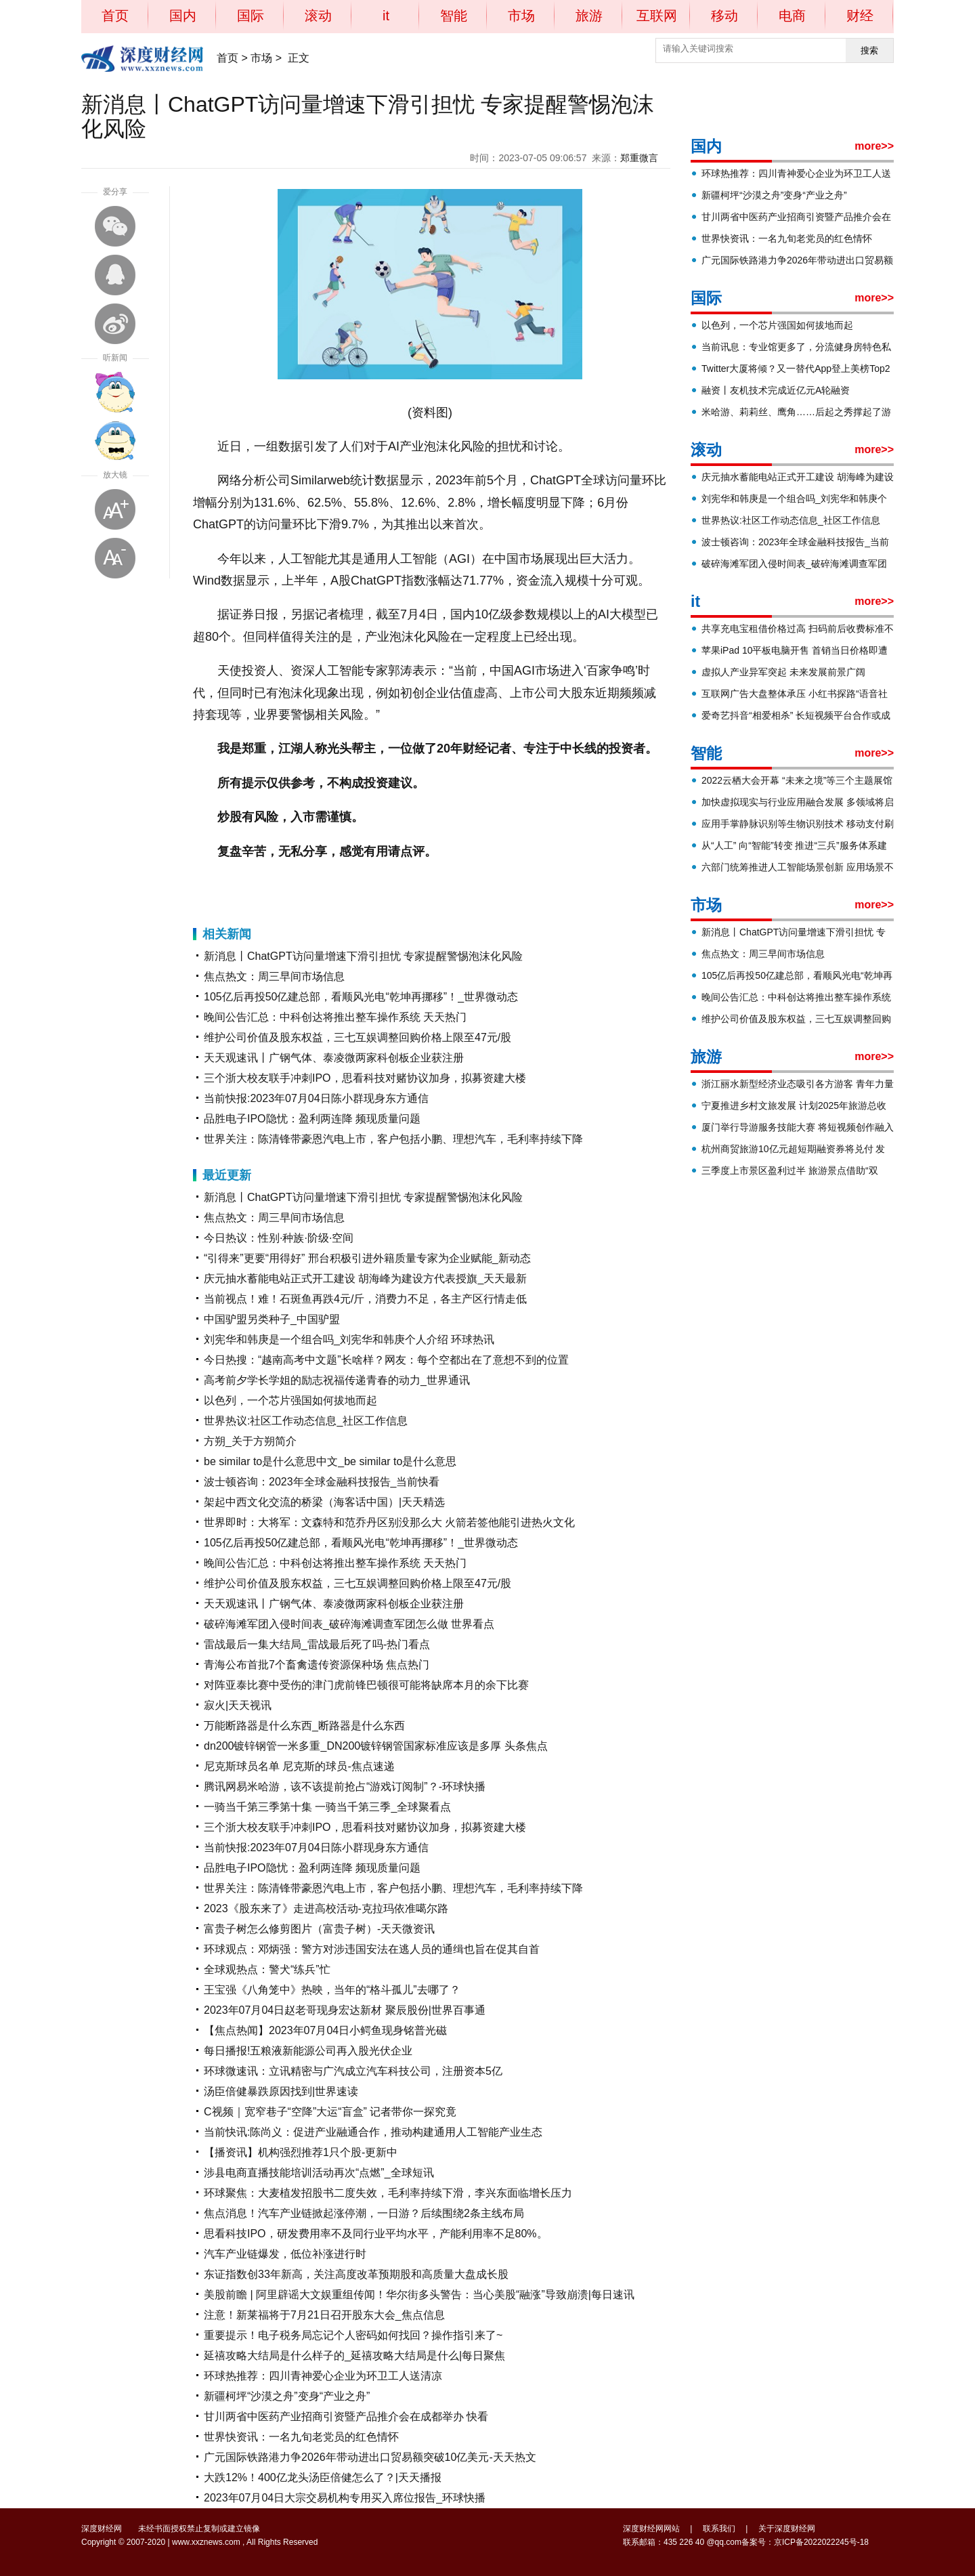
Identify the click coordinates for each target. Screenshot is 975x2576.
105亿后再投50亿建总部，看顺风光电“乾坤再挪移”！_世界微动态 (361, 996)
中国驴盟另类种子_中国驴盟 (272, 1319)
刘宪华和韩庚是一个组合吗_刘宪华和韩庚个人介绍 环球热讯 (349, 1339)
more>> (874, 146)
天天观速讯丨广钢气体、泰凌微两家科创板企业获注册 (334, 1057)
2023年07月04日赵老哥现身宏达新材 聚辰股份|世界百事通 (344, 2010)
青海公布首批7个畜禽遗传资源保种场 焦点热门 (316, 1664)
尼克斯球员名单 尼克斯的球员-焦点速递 (299, 1766)
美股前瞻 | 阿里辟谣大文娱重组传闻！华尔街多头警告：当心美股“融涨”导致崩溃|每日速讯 (419, 2294)
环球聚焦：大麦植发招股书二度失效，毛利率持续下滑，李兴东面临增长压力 (388, 2193)
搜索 (869, 50)
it (386, 15)
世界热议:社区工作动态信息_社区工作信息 (306, 1421)
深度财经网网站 (651, 2528)
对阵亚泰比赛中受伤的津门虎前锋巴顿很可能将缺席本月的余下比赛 (366, 1685)
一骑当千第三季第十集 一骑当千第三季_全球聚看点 (327, 1807)
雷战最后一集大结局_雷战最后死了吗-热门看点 (317, 1644)
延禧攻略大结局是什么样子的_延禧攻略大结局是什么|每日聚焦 (354, 2355)
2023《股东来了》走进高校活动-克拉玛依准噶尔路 (326, 1908)
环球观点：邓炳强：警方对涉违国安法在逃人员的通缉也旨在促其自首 (372, 1949)
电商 (792, 15)
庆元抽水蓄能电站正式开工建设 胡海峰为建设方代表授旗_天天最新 (365, 1278)
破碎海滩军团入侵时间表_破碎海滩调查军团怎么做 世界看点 (349, 1624)
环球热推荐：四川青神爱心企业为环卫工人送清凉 (323, 2376)
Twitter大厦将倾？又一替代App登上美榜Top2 (795, 368)
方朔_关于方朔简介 (250, 1441)
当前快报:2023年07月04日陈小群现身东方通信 (316, 1098)
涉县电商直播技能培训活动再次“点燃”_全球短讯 (319, 2172)
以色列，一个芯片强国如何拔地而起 (290, 1400)
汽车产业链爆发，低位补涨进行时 (285, 2254)
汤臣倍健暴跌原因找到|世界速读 (281, 2091)
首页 (115, 15)
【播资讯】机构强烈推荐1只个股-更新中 (300, 2152)
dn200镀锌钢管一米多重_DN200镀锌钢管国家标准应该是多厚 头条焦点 (376, 1746)
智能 (453, 15)
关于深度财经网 (786, 2528)
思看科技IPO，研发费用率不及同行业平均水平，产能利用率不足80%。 (376, 2233)
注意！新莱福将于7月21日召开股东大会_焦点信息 (324, 2315)
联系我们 (719, 2528)
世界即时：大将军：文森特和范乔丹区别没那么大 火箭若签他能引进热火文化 (389, 1522)
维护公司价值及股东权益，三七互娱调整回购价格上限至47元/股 (357, 1037)
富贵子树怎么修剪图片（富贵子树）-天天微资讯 (319, 1929)
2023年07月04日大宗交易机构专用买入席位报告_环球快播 (344, 2498)
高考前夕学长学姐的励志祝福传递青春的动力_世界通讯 (337, 1380)
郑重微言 (639, 157)
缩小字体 (115, 558)
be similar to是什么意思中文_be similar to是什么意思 (330, 1461)
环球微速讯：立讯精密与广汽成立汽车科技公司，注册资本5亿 (353, 2071)
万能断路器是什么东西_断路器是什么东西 (304, 1725)
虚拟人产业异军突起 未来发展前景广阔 (783, 672)
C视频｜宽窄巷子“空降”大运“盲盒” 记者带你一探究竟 (330, 2111)
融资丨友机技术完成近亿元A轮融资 (775, 390)
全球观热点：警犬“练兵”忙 (267, 1969)
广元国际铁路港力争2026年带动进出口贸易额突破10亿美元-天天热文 (370, 2457)
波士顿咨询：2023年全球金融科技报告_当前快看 (322, 1481)
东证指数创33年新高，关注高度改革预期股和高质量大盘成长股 (356, 2274)
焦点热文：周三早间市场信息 (274, 976)
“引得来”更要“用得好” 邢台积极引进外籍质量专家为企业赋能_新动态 (367, 1258)
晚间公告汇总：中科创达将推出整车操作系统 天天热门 (335, 1017)
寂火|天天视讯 (238, 1705)
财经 (859, 15)
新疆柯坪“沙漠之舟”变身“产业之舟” (287, 2396)
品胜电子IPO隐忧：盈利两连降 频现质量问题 (312, 1118)
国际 (250, 15)
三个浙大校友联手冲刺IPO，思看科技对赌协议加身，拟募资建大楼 (365, 1078)
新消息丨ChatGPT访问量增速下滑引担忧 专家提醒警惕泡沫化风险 (363, 956)
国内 (182, 15)
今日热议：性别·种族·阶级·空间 (278, 1238)
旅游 (589, 15)
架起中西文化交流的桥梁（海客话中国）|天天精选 (324, 1502)
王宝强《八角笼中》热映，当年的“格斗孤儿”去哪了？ (332, 1990)
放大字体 (115, 509)
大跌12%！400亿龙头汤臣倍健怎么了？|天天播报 (322, 2477)
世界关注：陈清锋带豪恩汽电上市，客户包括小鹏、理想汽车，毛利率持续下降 (393, 1139)
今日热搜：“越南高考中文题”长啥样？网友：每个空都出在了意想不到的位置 (386, 1360)
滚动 (318, 15)
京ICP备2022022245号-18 (821, 2542)
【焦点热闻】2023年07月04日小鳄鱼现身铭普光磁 (325, 2030)
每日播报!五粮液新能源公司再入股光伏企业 (308, 2050)
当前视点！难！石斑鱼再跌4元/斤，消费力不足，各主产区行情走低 (365, 1299)
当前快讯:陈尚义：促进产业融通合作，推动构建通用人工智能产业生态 (373, 2132)
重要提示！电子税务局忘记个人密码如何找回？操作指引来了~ (353, 2335)
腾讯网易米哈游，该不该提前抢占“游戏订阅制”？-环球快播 (344, 1786)
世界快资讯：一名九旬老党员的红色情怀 (301, 2437)
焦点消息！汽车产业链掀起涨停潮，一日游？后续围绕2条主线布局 (364, 2213)
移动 (724, 15)
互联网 (656, 15)
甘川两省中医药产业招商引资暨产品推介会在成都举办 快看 (346, 2416)
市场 (521, 15)
